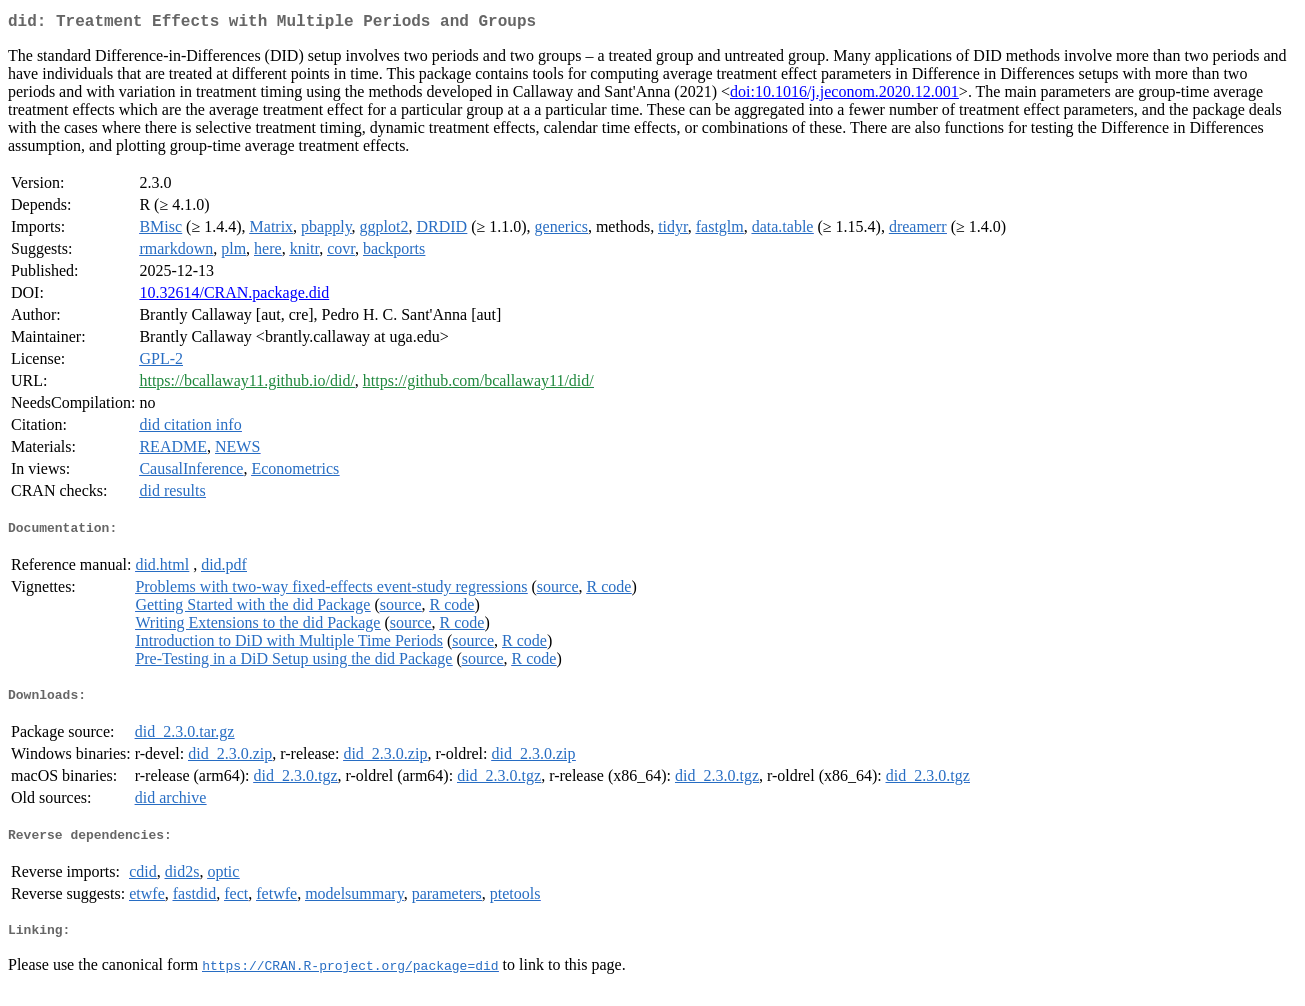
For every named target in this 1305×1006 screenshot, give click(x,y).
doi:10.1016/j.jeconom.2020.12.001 (844, 95)
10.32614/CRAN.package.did (234, 296)
